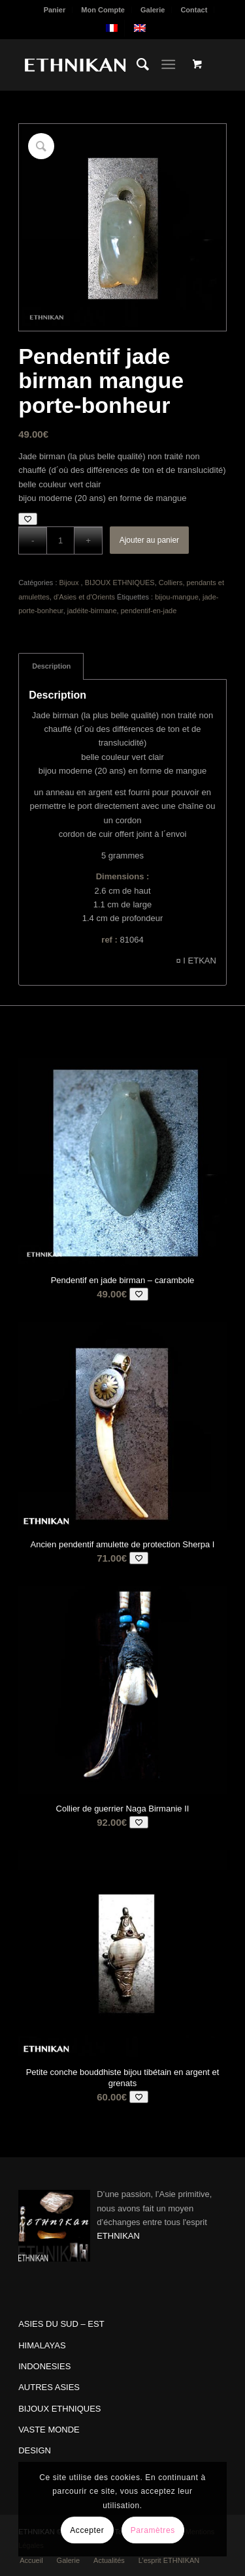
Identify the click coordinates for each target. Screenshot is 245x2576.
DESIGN (34, 2450)
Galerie (152, 10)
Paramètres (153, 2530)
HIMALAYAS (41, 2345)
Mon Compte (103, 10)
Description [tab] (51, 666)
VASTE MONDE (49, 2429)
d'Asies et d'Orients (84, 597)
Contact (193, 10)
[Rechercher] (136, 64)
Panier (55, 10)
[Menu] (168, 64)
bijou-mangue (177, 597)
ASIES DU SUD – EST (61, 2324)
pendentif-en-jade (149, 610)
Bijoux (70, 582)
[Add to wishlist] (27, 519)
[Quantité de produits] (60, 540)
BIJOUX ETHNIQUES (120, 582)
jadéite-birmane (92, 610)
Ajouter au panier (149, 540)
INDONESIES (44, 2366)
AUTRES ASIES (49, 2387)
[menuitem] (55, 10)
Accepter (87, 2530)
